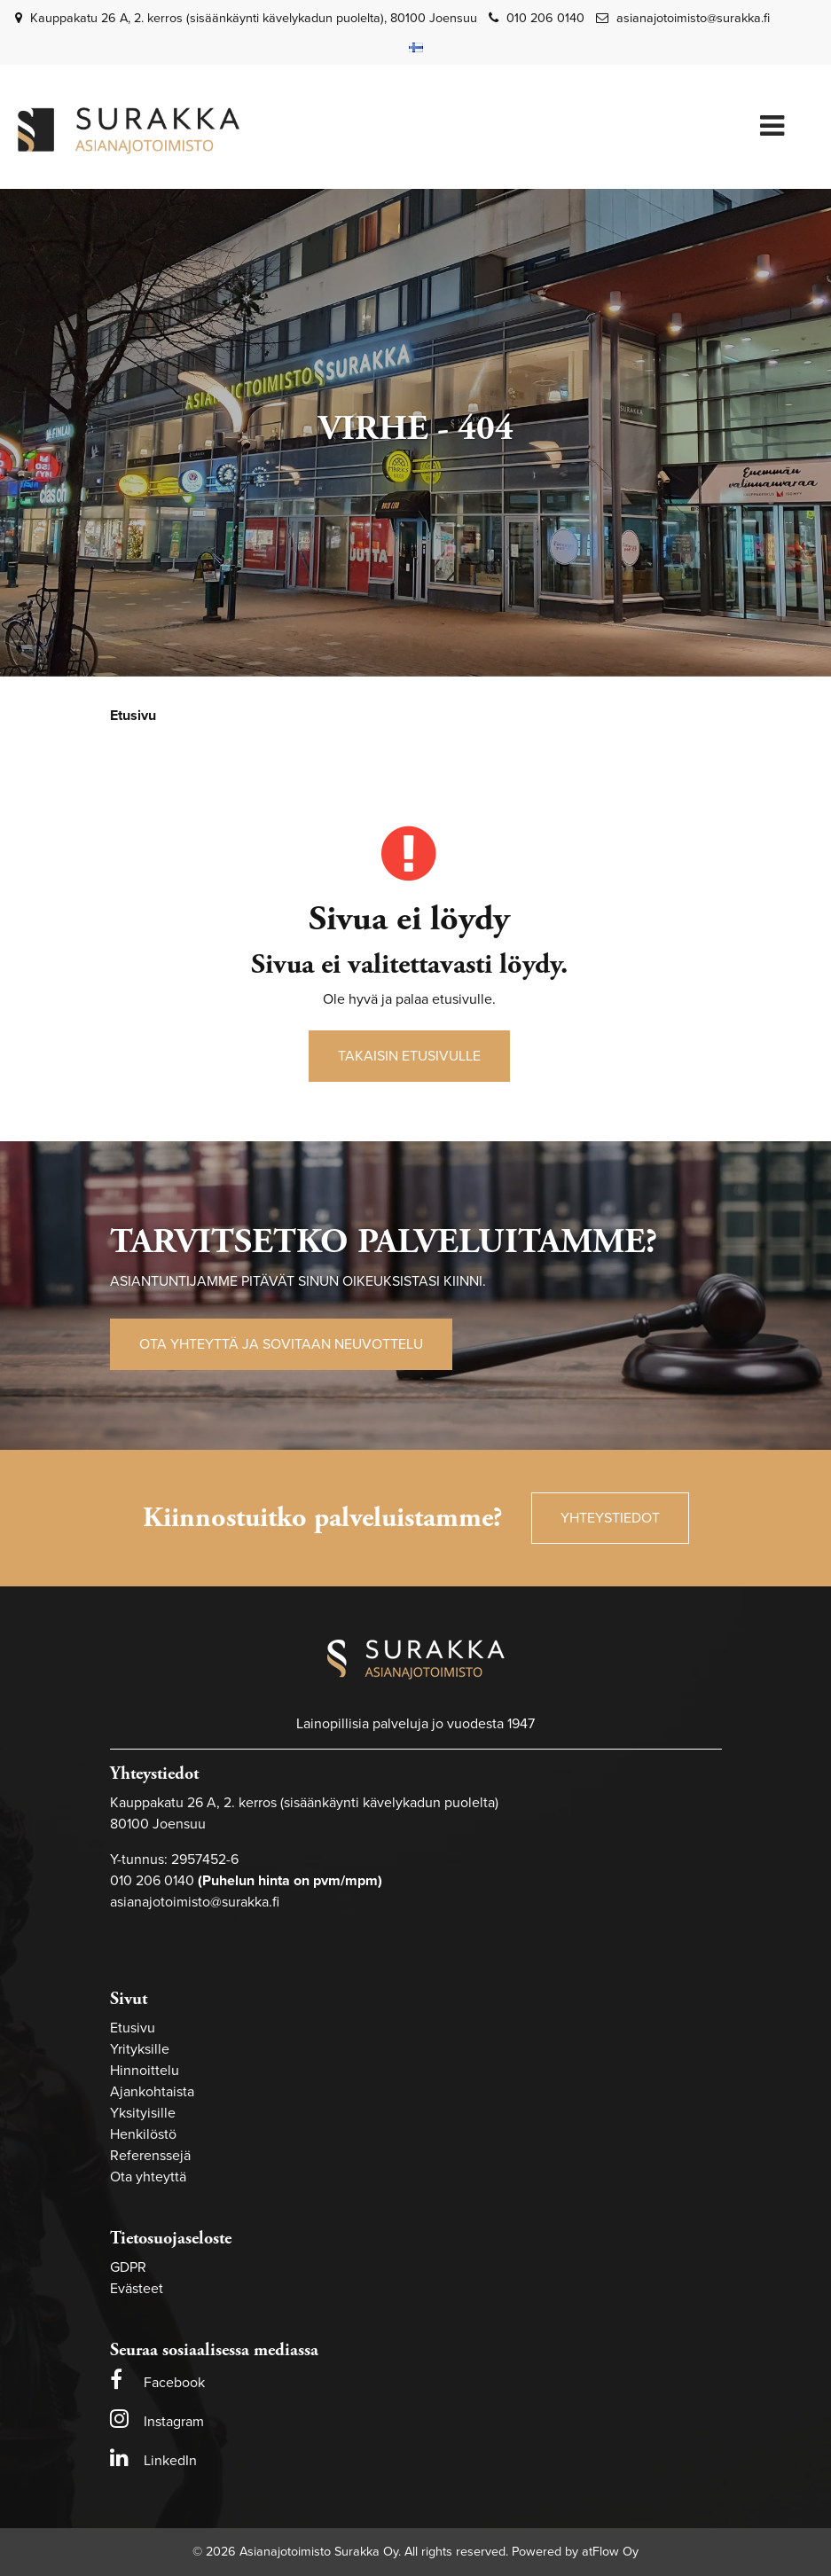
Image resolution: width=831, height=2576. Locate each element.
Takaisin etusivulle (409, 1056)
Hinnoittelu (144, 2070)
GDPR (128, 2267)
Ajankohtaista (152, 2092)
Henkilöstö (143, 2134)
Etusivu (132, 2028)
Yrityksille (139, 2049)
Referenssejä (150, 2156)
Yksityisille (143, 2113)
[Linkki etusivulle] (128, 130)
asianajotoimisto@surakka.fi (693, 18)
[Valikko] (772, 127)
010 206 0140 (545, 18)
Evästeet (136, 2289)
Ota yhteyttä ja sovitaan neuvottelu (281, 1344)
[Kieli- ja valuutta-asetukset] (416, 46)
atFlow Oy (610, 2551)
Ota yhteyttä (148, 2177)
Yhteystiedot (610, 1518)
